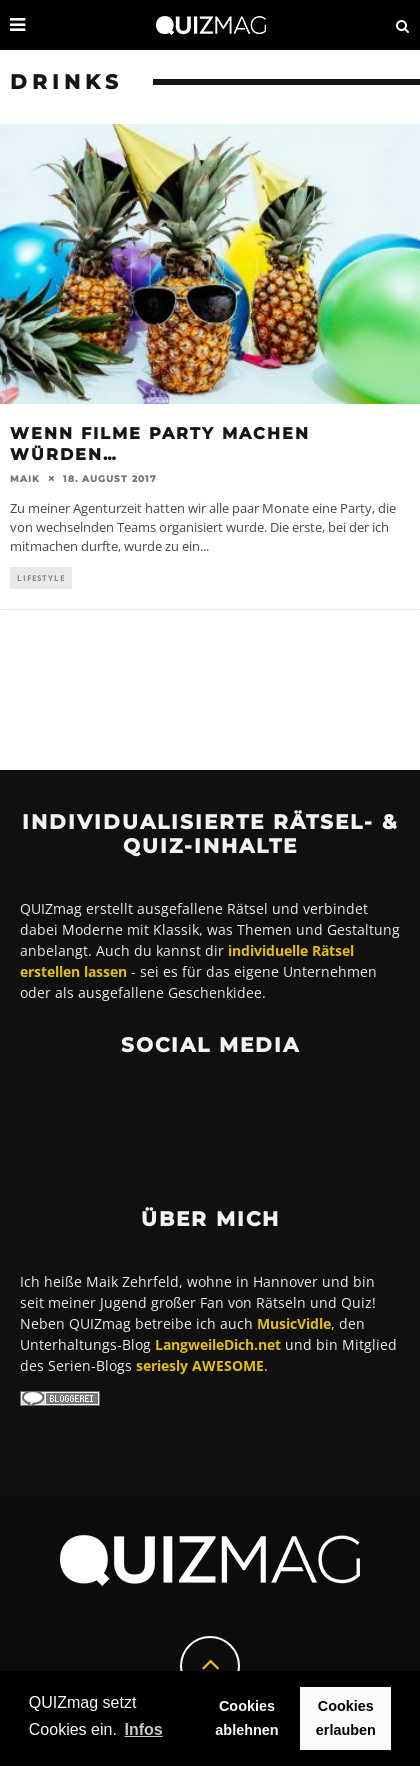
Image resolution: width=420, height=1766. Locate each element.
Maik (25, 478)
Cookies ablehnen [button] (246, 1718)
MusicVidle (294, 1323)
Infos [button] (143, 1729)
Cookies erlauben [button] (346, 1718)
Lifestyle (41, 577)
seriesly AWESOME (200, 1365)
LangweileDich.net (218, 1344)
